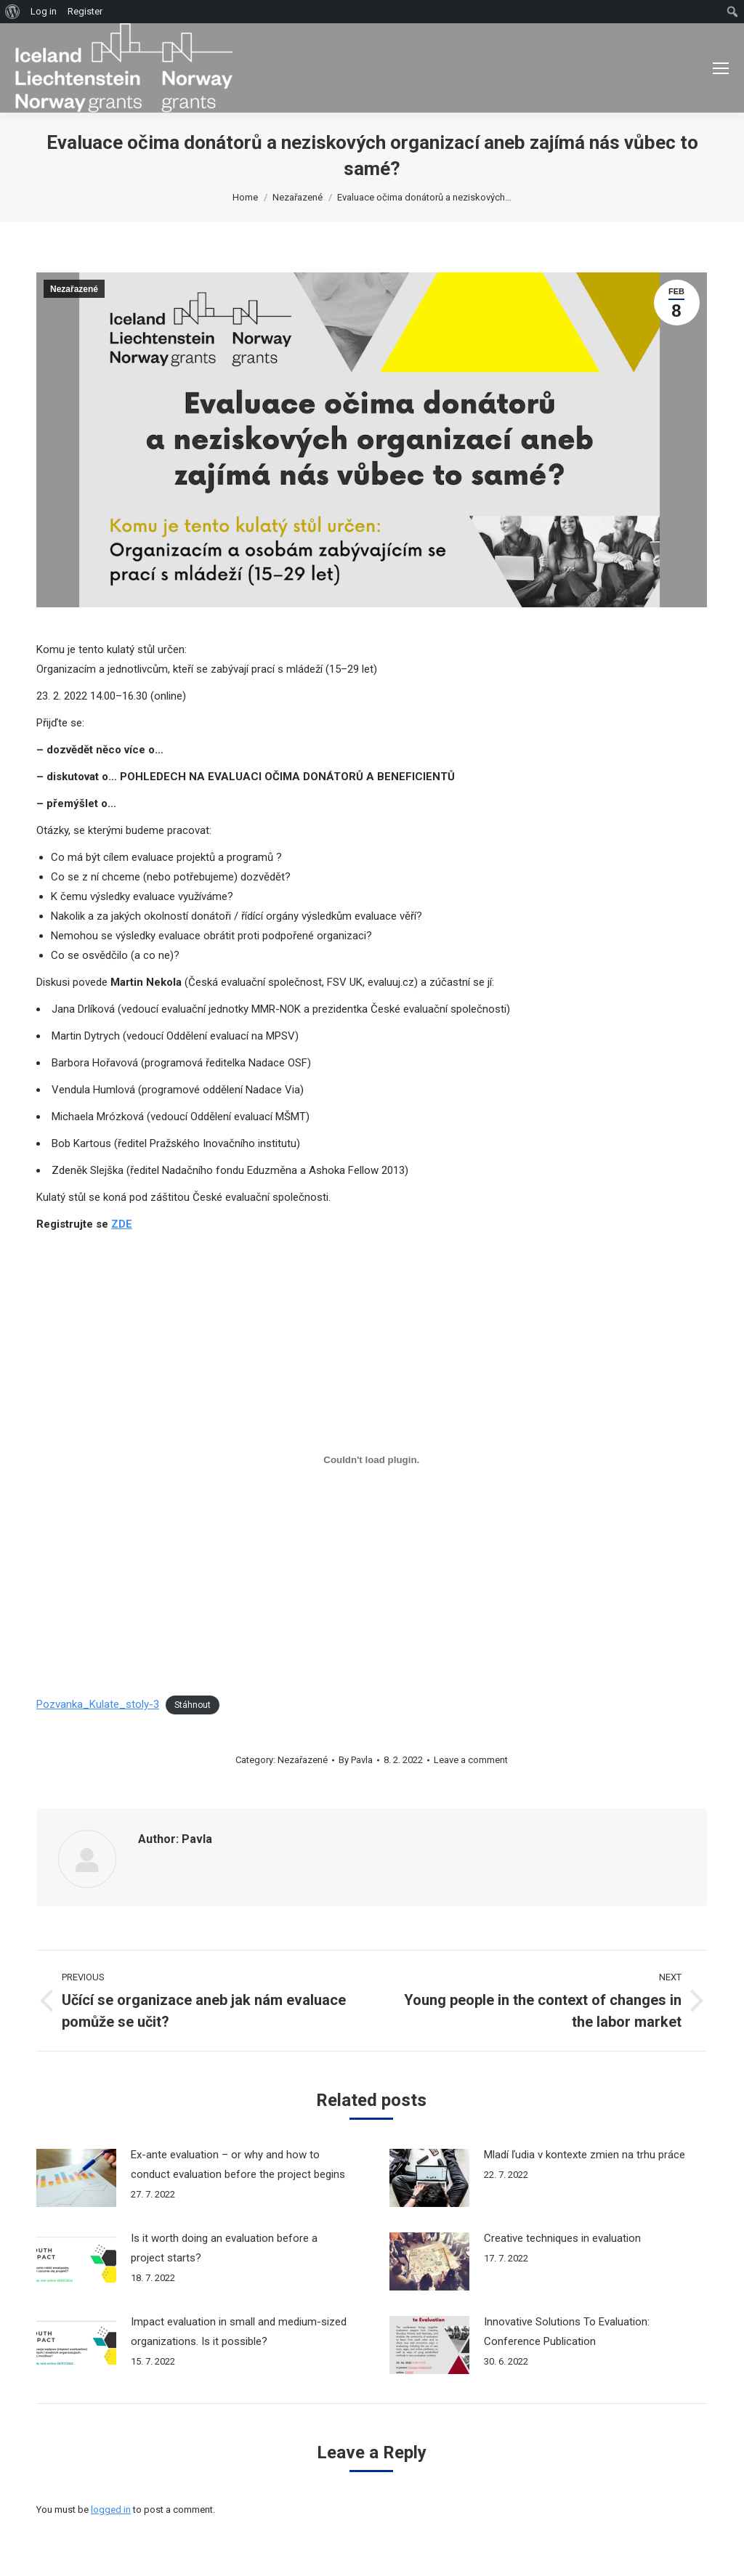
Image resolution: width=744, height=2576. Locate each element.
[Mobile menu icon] (720, 68)
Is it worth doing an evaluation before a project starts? (224, 2248)
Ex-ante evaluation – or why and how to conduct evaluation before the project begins (238, 2164)
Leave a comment (471, 1759)
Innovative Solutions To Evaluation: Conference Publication (567, 2331)
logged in (111, 2509)
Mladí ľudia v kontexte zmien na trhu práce (584, 2154)
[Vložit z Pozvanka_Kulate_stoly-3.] (371, 1459)
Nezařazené (74, 289)
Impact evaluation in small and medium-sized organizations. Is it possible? (239, 2331)
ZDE (121, 1224)
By (356, 1759)
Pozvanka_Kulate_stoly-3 (97, 1704)
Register (85, 11)
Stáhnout (192, 1705)
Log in (44, 11)
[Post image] (76, 2178)
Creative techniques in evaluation (562, 2238)
